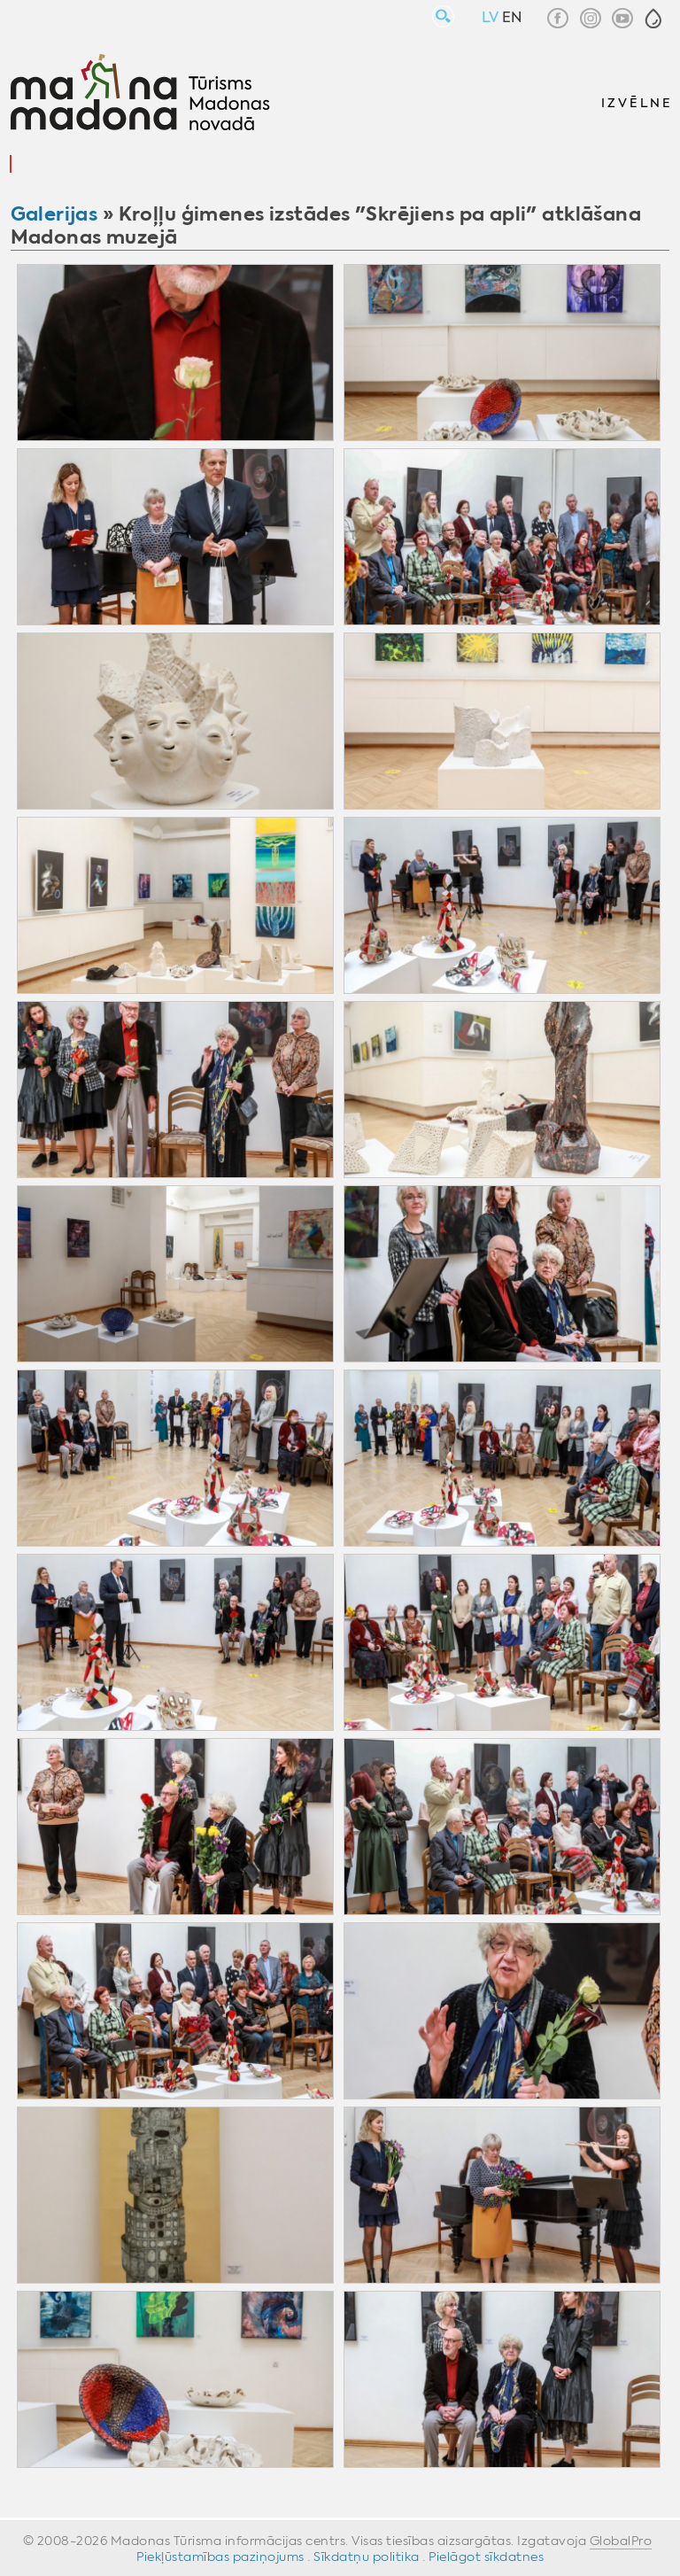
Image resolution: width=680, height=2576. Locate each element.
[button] (653, 18)
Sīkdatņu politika (366, 2556)
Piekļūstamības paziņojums (220, 2556)
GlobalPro (621, 2541)
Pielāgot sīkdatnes (486, 2556)
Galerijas (54, 214)
